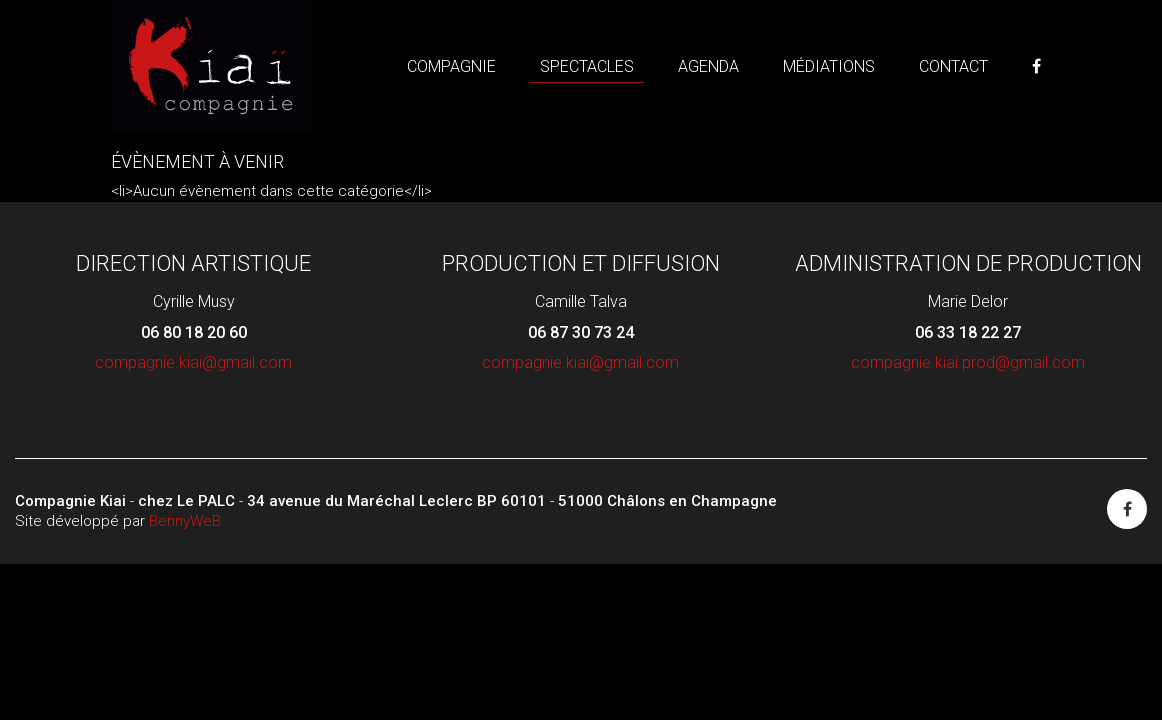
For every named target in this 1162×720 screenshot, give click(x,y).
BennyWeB (185, 521)
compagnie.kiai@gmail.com (193, 362)
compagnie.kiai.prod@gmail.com (968, 362)
